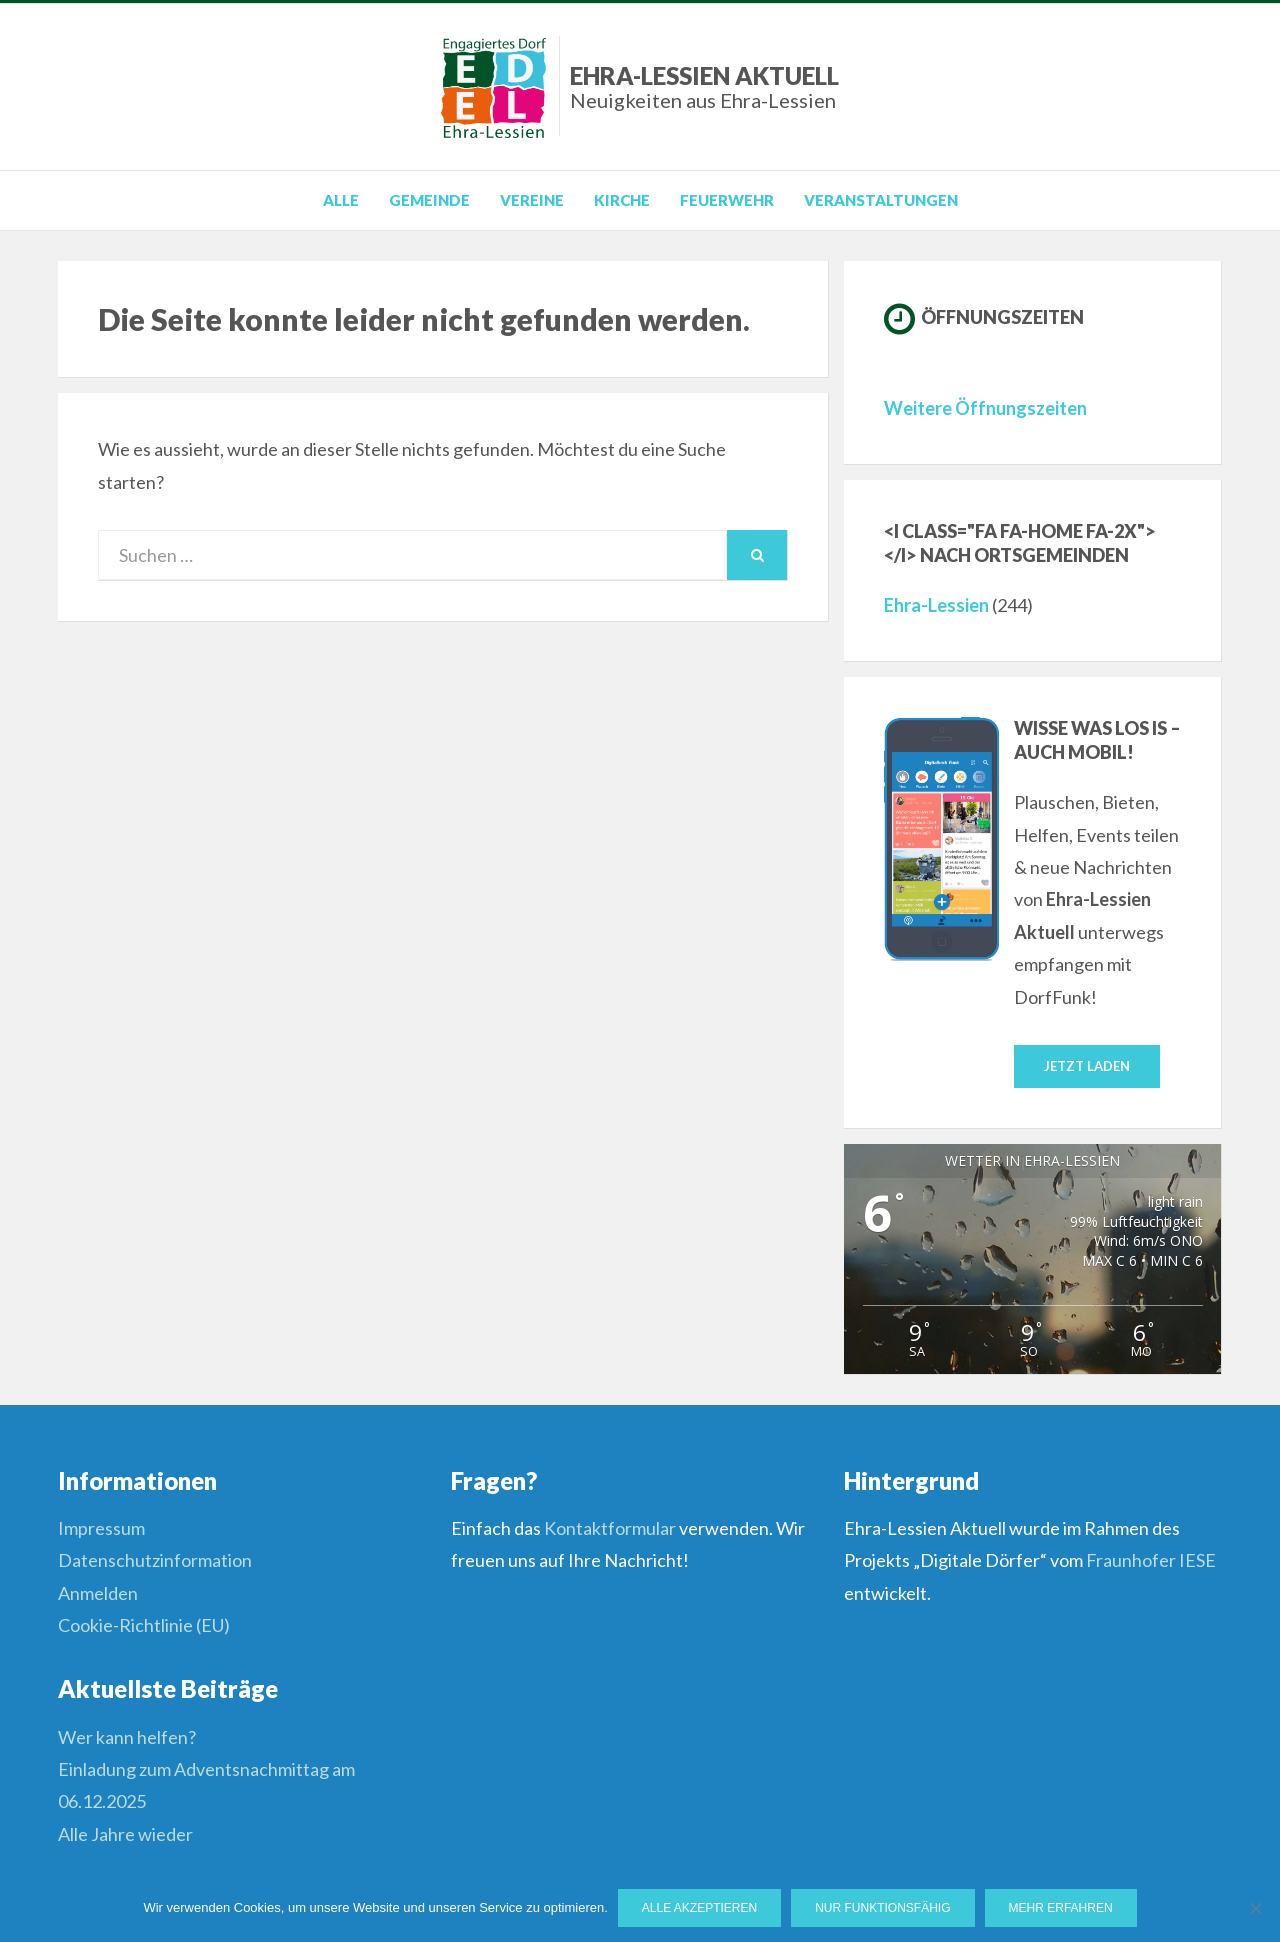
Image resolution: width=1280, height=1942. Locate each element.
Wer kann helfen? (127, 1737)
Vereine (532, 200)
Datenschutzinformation (155, 1560)
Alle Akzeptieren (699, 1908)
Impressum (101, 1528)
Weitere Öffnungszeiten (985, 408)
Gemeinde (429, 200)
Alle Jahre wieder (125, 1834)
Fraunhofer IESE (1151, 1560)
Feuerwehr (727, 200)
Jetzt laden (1087, 1066)
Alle (341, 200)
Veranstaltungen (881, 200)
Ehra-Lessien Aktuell (704, 86)
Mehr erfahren (1061, 1908)
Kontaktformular (610, 1528)
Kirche (622, 200)
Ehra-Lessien (936, 605)
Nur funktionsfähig (882, 1908)
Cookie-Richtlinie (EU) (144, 1625)
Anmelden (98, 1593)
